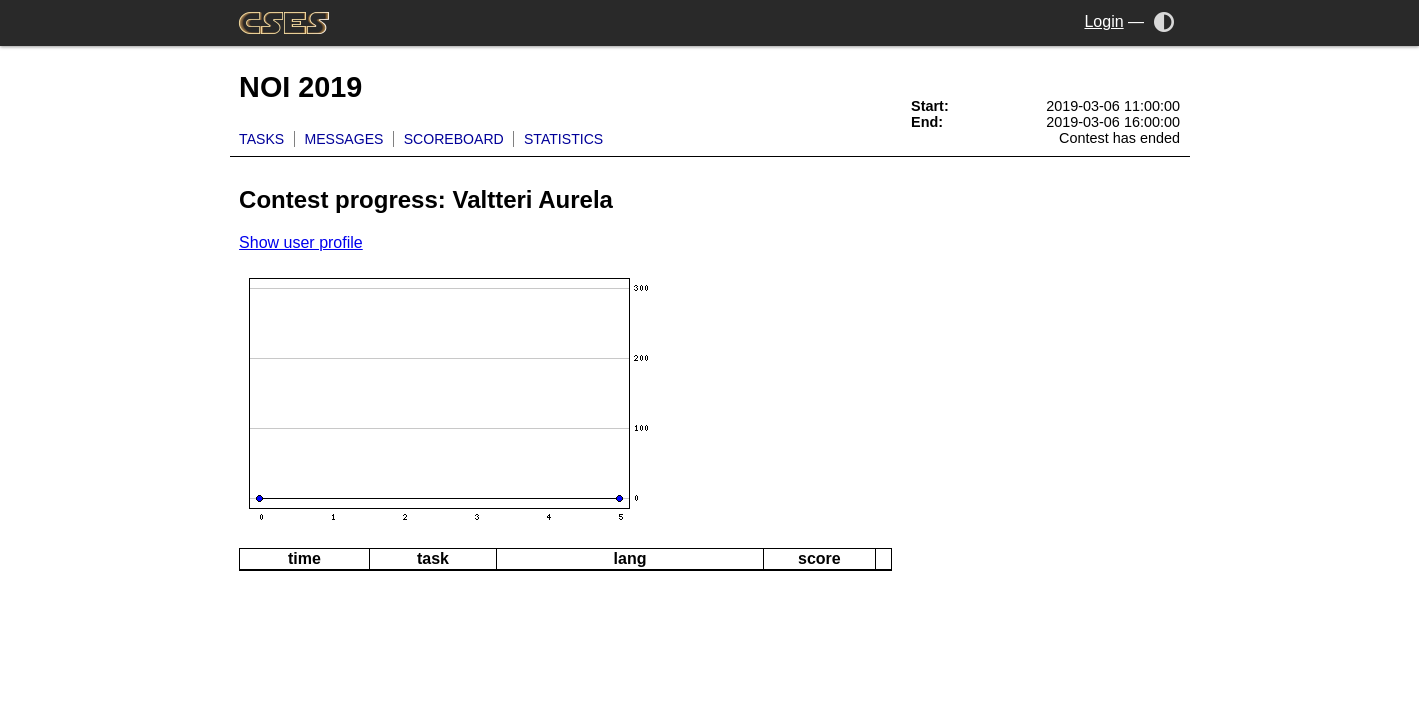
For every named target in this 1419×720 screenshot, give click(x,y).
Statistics (563, 139)
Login (1103, 21)
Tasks (261, 139)
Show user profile (301, 242)
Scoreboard (454, 139)
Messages (343, 139)
